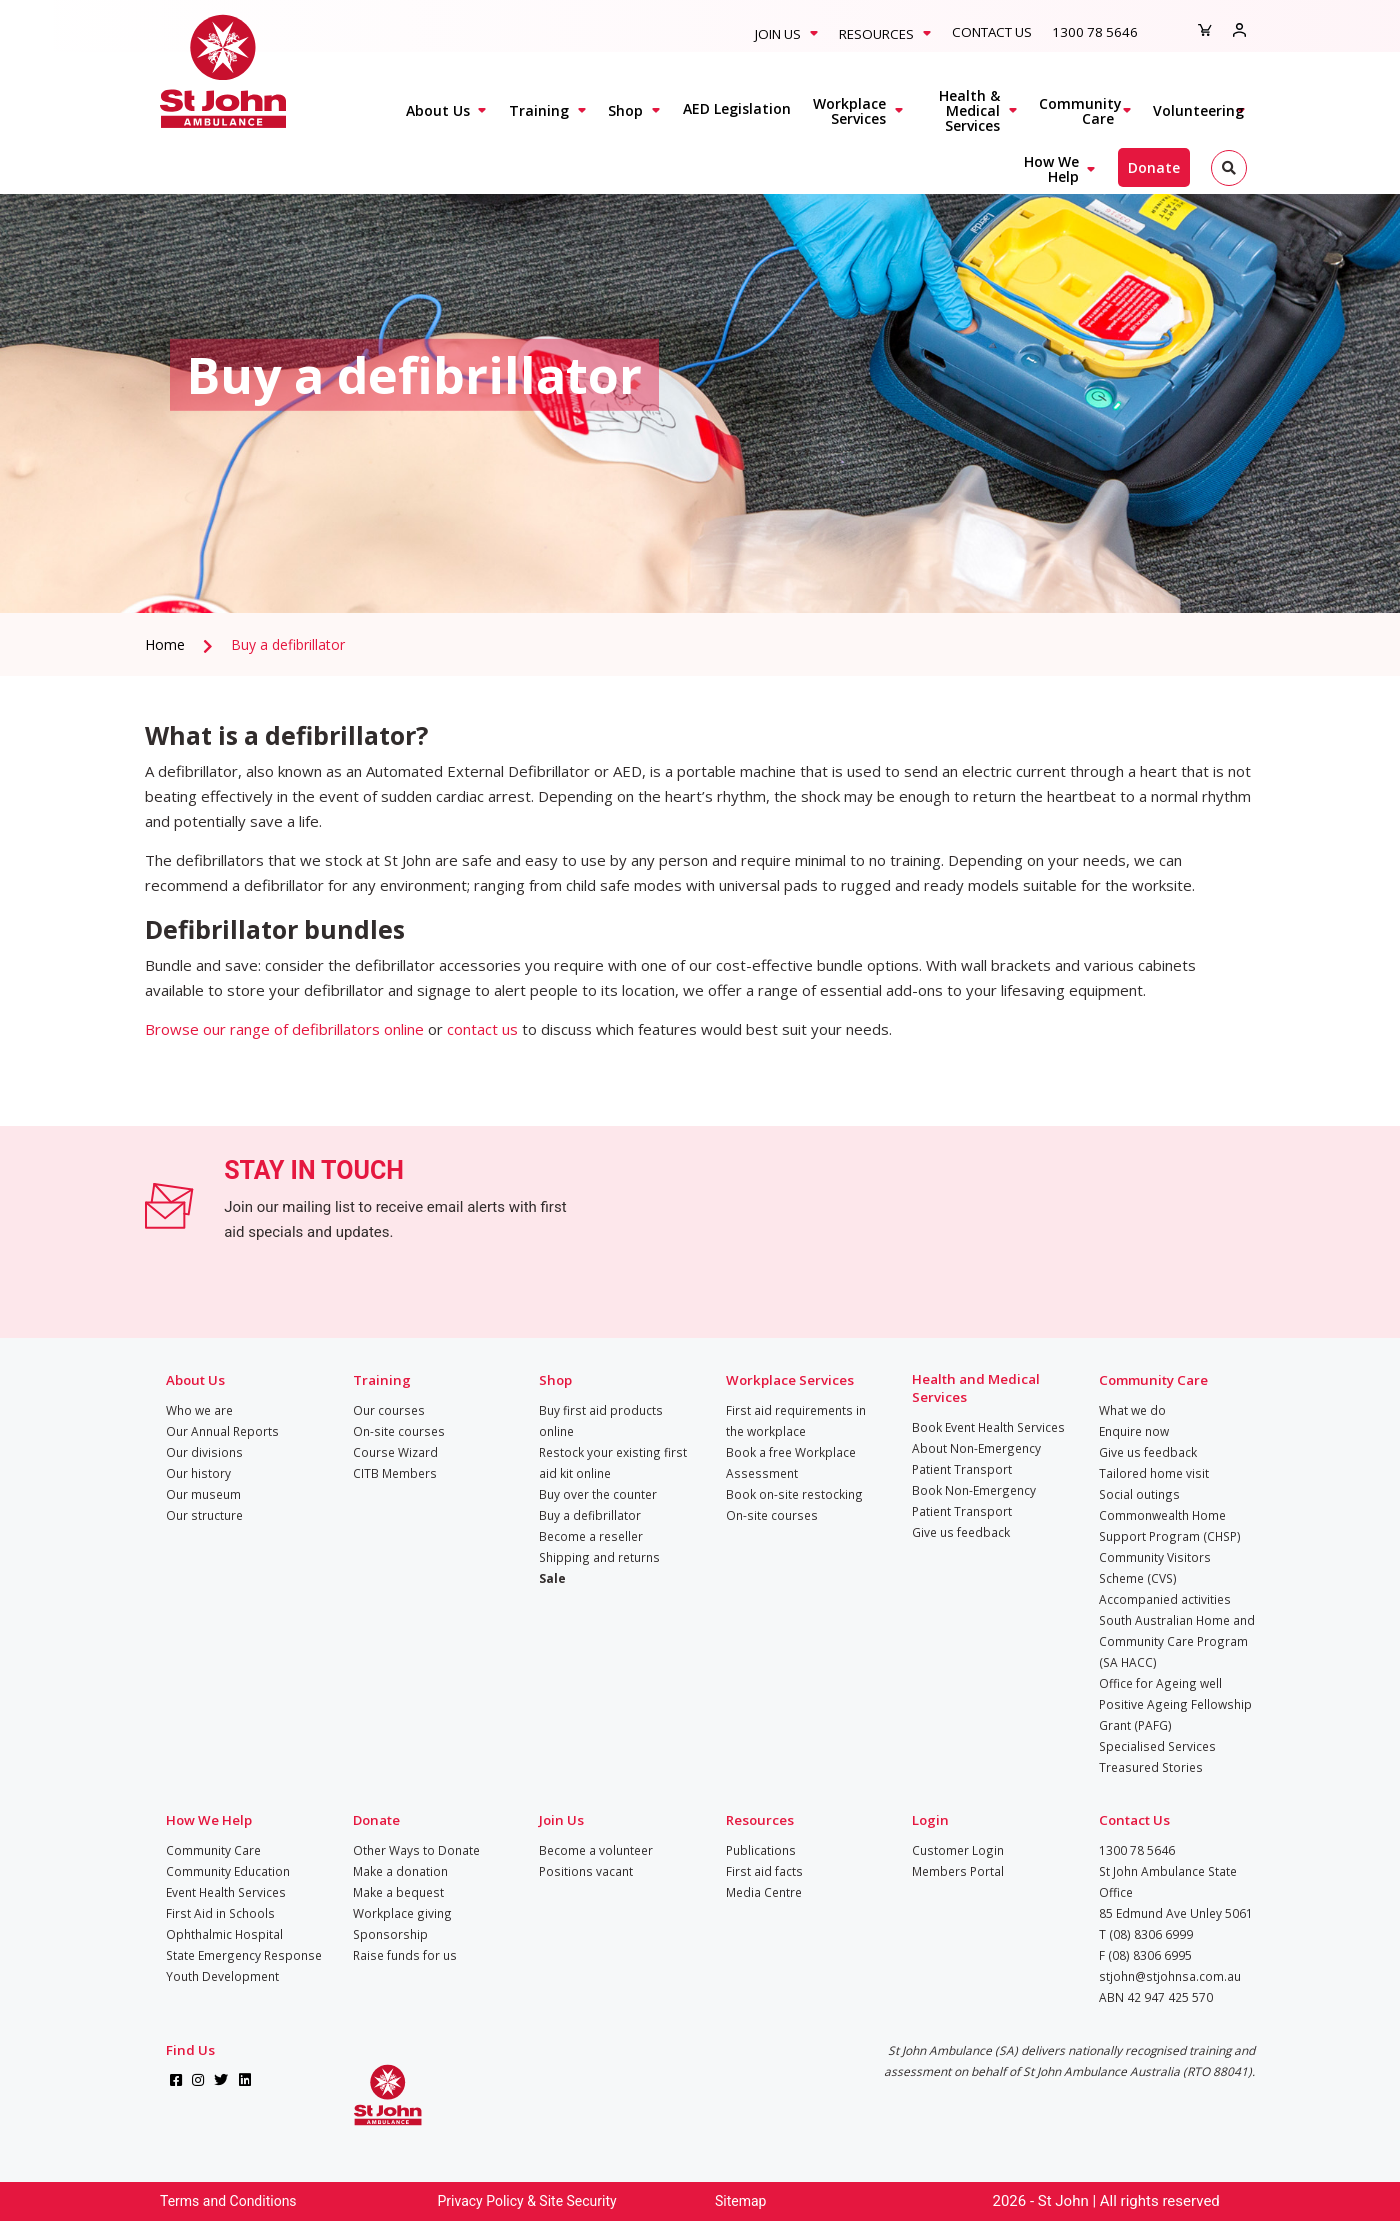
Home (165, 644)
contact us (482, 1029)
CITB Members (395, 1473)
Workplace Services (849, 111)
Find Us (190, 2050)
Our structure (204, 1515)
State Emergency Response (244, 1955)
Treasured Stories (1151, 1767)
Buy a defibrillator (288, 644)
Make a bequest (398, 1892)
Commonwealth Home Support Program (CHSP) (1170, 1525)
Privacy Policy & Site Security (527, 2201)
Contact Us (992, 32)
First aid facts (764, 1871)
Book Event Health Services (988, 1427)
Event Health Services (226, 1892)
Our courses (389, 1410)
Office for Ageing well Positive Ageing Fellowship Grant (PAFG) (1175, 1704)
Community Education (228, 1871)
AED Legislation (737, 108)
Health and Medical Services (976, 1388)
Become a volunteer (596, 1850)
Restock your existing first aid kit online (613, 1462)
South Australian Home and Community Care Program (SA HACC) (1177, 1641)
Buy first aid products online (601, 1420)
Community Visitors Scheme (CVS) (1155, 1567)
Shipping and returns (599, 1557)
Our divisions (204, 1452)
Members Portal (958, 1871)
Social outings (1139, 1494)
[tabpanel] (700, 375)
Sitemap (740, 2201)
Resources (876, 34)
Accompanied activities (1165, 1599)
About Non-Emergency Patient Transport (976, 1458)
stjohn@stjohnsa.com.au (1170, 1976)
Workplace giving (402, 1913)
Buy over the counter (598, 1494)
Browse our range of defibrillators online (284, 1029)
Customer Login (958, 1850)
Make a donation (400, 1871)
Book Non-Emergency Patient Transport (974, 1500)
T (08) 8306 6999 (1146, 1934)
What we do (1132, 1410)
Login (930, 1820)
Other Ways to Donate (416, 1850)
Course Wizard (395, 1452)
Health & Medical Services (969, 110)
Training (539, 110)
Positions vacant (586, 1871)
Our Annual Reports (222, 1431)
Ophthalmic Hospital (224, 1934)
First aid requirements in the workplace (796, 1420)
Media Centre (764, 1892)
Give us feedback (961, 1532)
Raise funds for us (405, 1955)
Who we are (199, 1410)
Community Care (1080, 111)
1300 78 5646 (1095, 32)
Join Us (778, 34)
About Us (438, 110)
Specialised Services (1157, 1746)
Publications (761, 1850)
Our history (198, 1473)
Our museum (203, 1494)
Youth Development (222, 1976)
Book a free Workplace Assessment (791, 1462)
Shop (625, 110)
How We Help (1051, 169)
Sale (552, 1578)
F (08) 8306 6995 (1145, 1955)
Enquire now (1134, 1431)
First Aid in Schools (220, 1913)
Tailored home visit (1154, 1473)
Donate (1154, 167)
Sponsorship (390, 1934)
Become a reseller (591, 1536)
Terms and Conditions (228, 2201)
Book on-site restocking (794, 1494)
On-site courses (399, 1431)
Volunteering (1198, 110)
